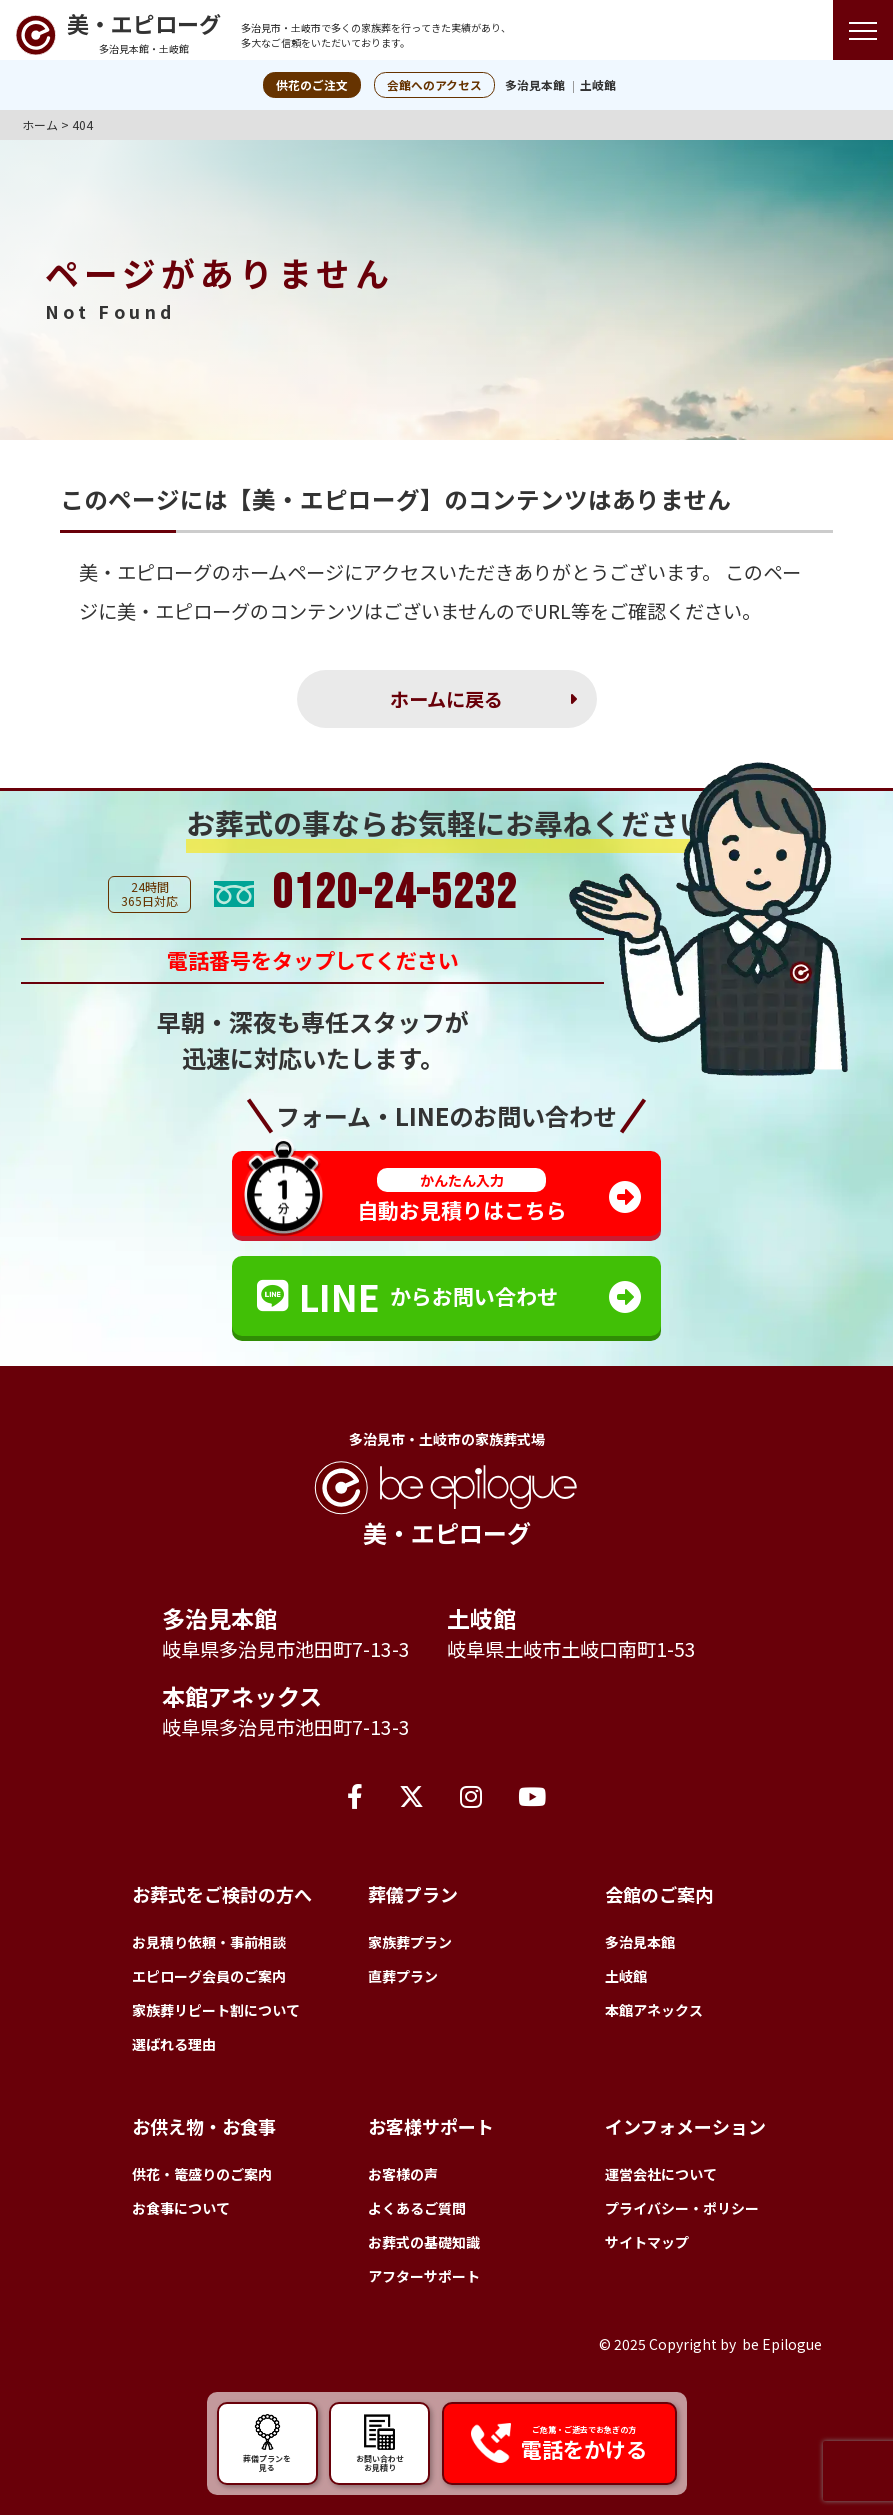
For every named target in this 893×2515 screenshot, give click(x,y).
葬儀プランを (267, 2441)
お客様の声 (403, 2174)
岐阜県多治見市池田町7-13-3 (286, 1649)
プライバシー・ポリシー (682, 2208)
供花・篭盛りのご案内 (202, 2174)
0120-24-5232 (394, 894)
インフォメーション (685, 2126)
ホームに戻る (446, 699)
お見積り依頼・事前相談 (209, 1942)
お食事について (181, 2208)
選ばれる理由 (174, 2044)
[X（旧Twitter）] (411, 1795)
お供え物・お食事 (204, 2126)
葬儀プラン (413, 1894)
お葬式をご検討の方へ (222, 1894)
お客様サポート (431, 2126)
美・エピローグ (145, 572)
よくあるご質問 (417, 2208)
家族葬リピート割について (216, 2010)
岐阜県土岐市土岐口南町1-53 (571, 1649)
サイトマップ (647, 2242)
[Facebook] (355, 1795)
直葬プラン (403, 1976)
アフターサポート (424, 2276)
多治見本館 (535, 84)
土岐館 (598, 84)
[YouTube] (532, 1795)
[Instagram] (471, 1795)
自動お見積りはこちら (462, 1196)
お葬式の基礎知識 (424, 2242)
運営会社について (661, 2174)
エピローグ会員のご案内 (209, 1976)
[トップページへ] (118, 35)
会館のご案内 (659, 1894)
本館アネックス (242, 1696)
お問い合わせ (379, 2441)
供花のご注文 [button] (312, 84)
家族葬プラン (410, 1942)
